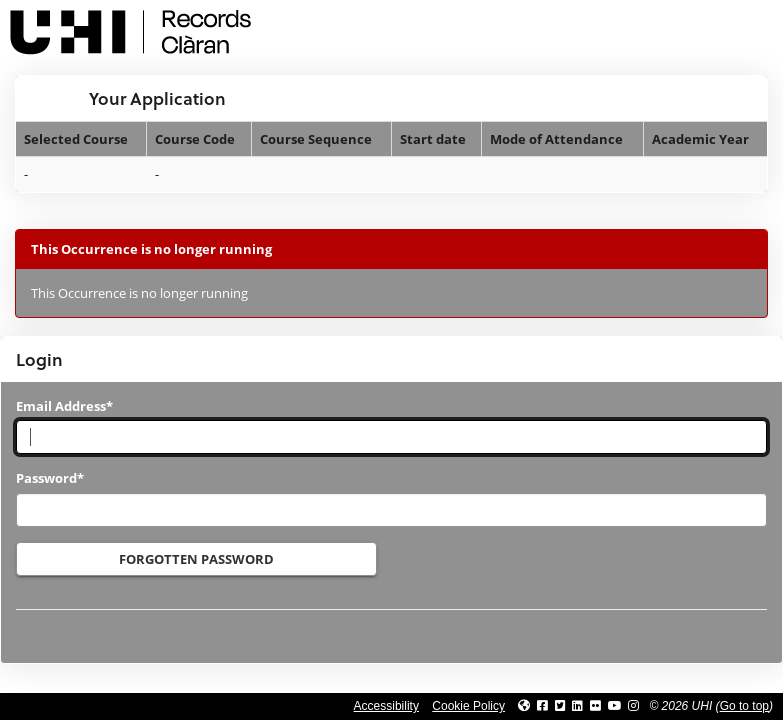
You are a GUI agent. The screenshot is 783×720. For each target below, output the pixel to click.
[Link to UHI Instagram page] (633, 706)
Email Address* (64, 406)
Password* (50, 478)
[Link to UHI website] (524, 706)
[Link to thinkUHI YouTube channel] (615, 706)
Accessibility (386, 706)
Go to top (744, 706)
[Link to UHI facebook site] (542, 706)
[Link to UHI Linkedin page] (577, 706)
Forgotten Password (196, 559)
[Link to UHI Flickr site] (595, 706)
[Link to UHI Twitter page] (560, 706)
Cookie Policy (468, 706)
